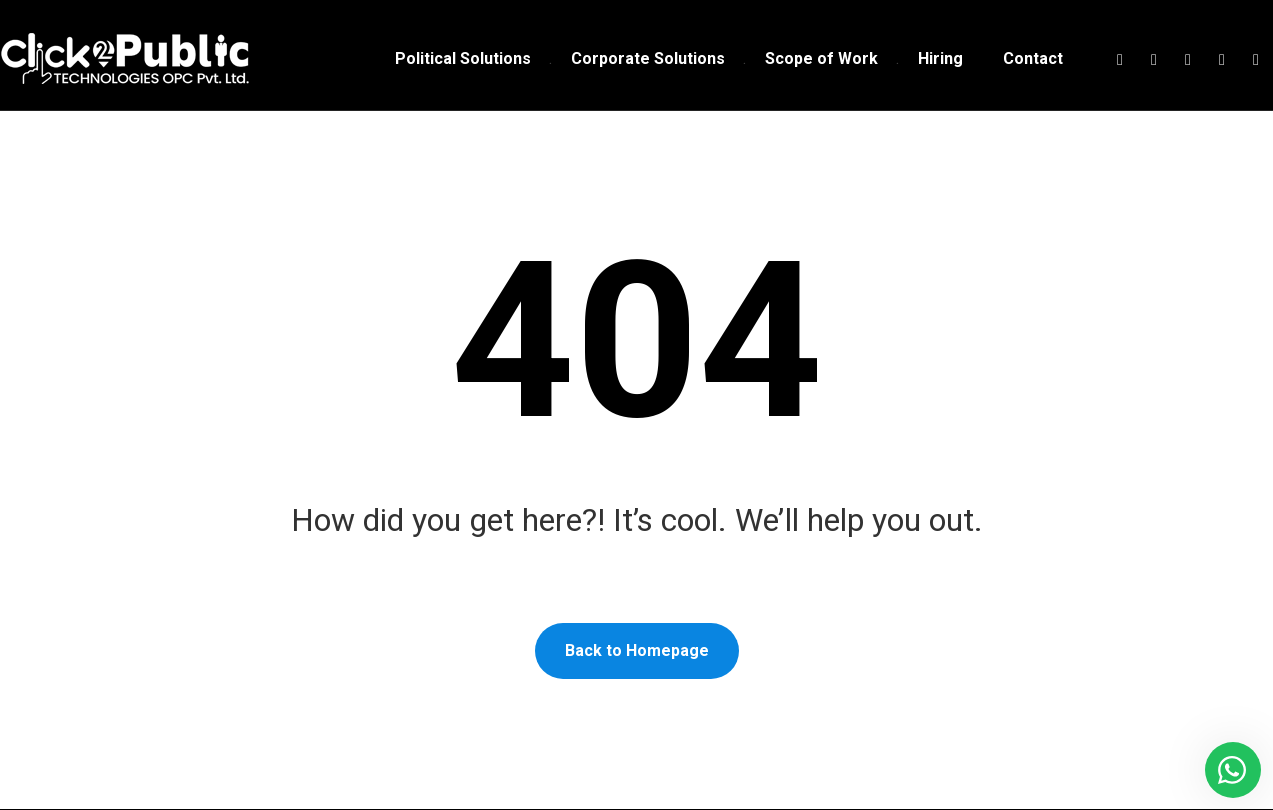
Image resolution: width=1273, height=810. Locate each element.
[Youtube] (1256, 60)
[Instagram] (1188, 60)
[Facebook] (1120, 60)
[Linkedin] (1222, 60)
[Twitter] (1154, 60)
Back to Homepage (637, 651)
